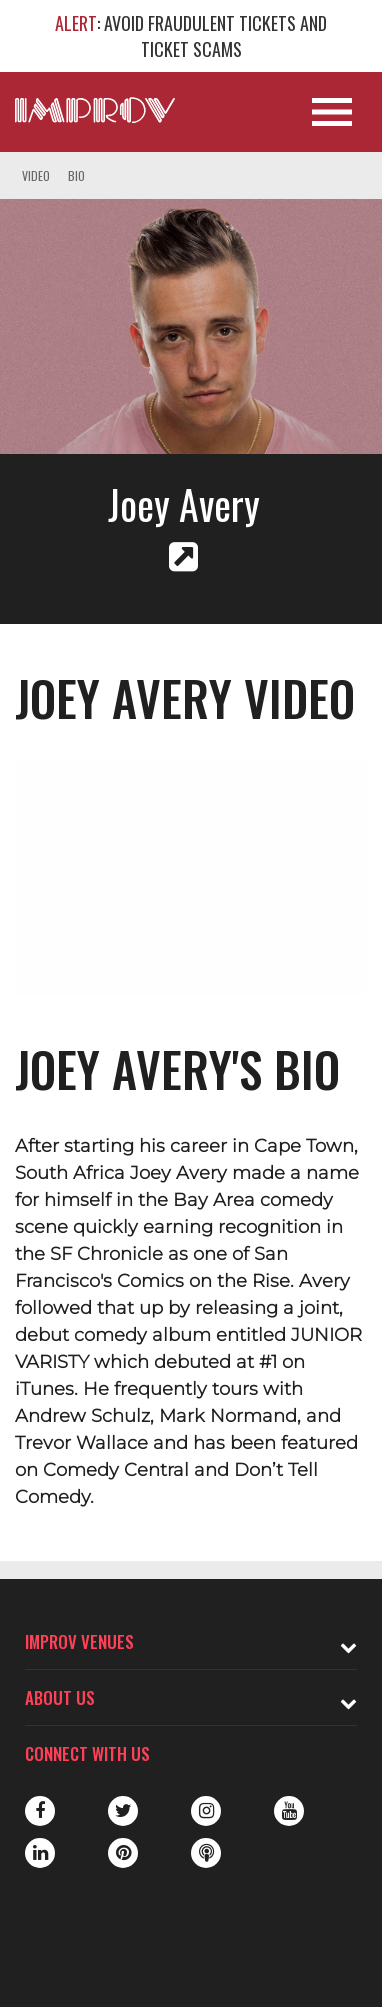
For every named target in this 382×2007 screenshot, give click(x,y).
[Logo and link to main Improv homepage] (95, 110)
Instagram (206, 1811)
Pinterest (123, 1853)
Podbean (206, 1853)
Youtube (289, 1811)
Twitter (123, 1811)
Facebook (40, 1811)
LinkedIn (40, 1853)
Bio (76, 175)
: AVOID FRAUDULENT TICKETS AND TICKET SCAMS (191, 36)
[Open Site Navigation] (332, 112)
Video (36, 175)
